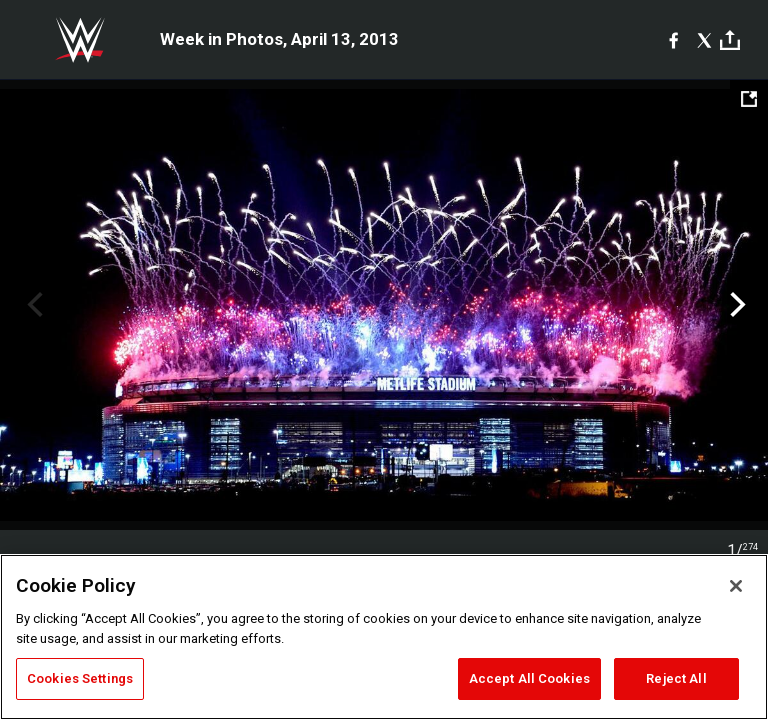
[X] (704, 40)
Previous (32, 305)
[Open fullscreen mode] (749, 99)
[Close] (736, 586)
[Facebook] (673, 40)
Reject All (676, 678)
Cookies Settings (80, 678)
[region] (384, 637)
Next (735, 305)
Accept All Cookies (529, 678)
